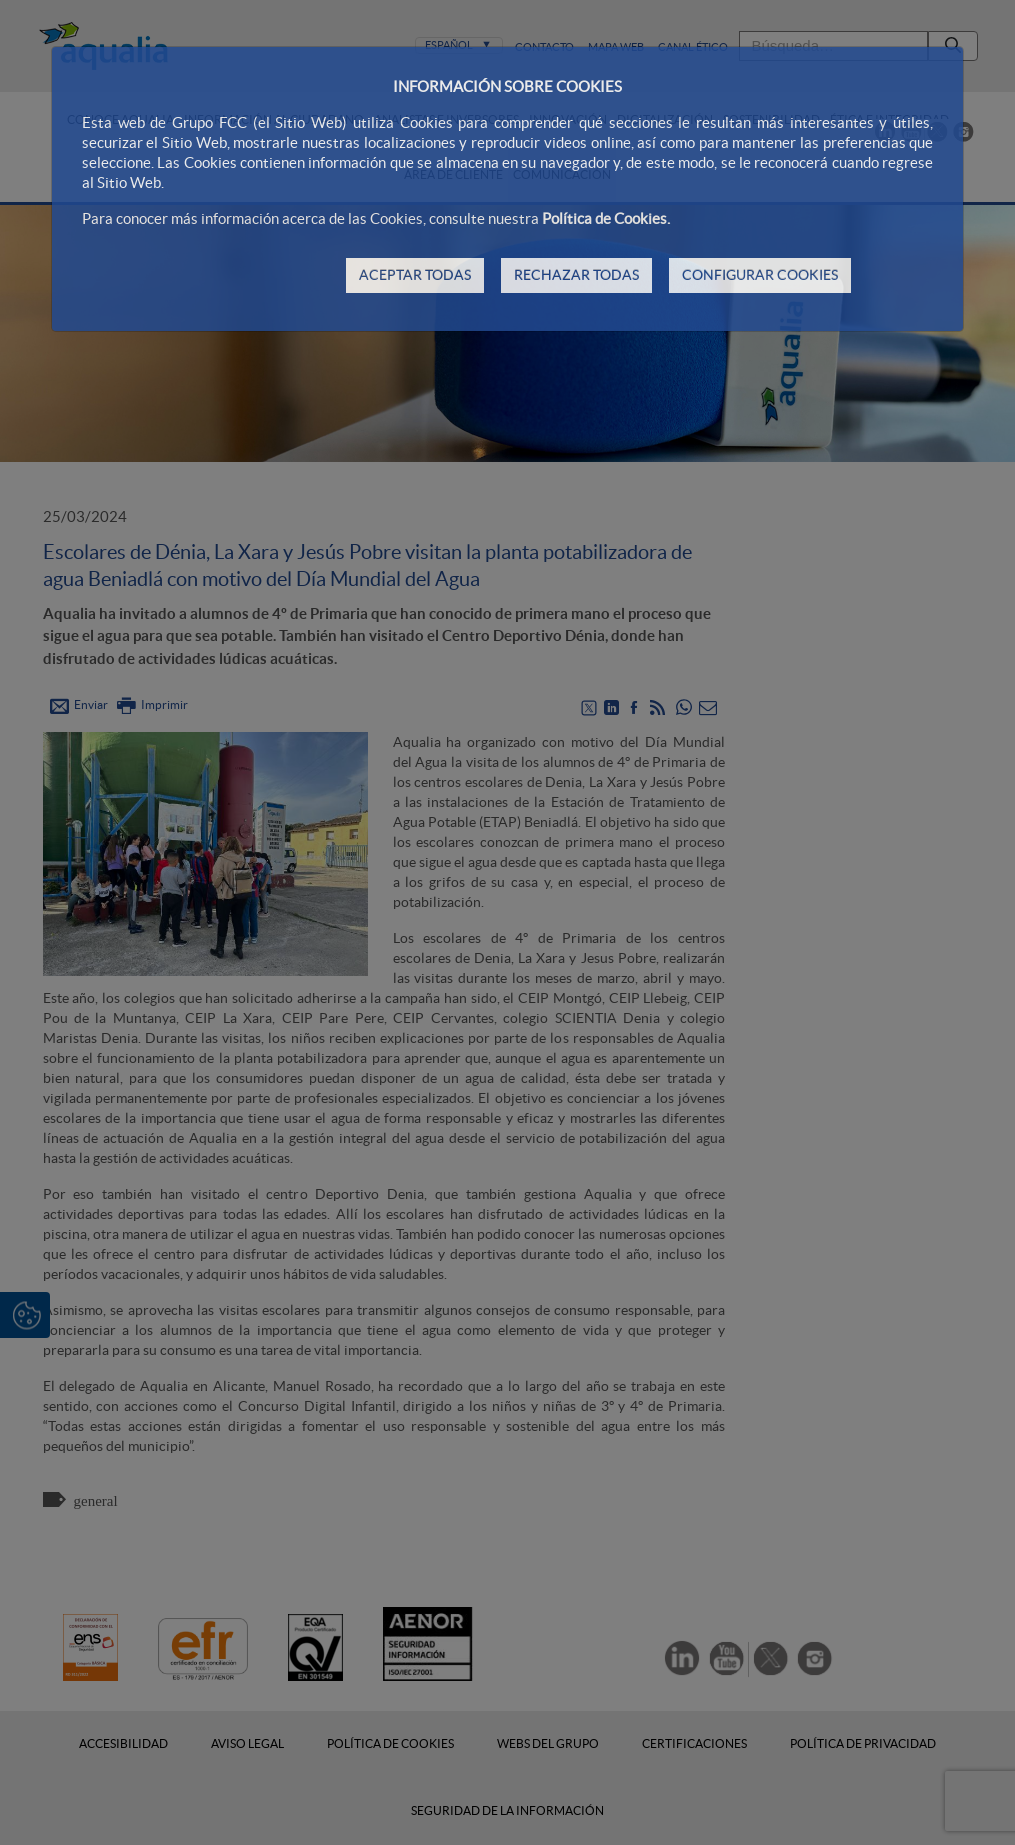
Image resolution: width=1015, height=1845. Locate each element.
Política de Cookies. (606, 218)
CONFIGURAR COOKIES (760, 275)
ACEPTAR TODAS (415, 275)
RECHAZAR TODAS (576, 275)
